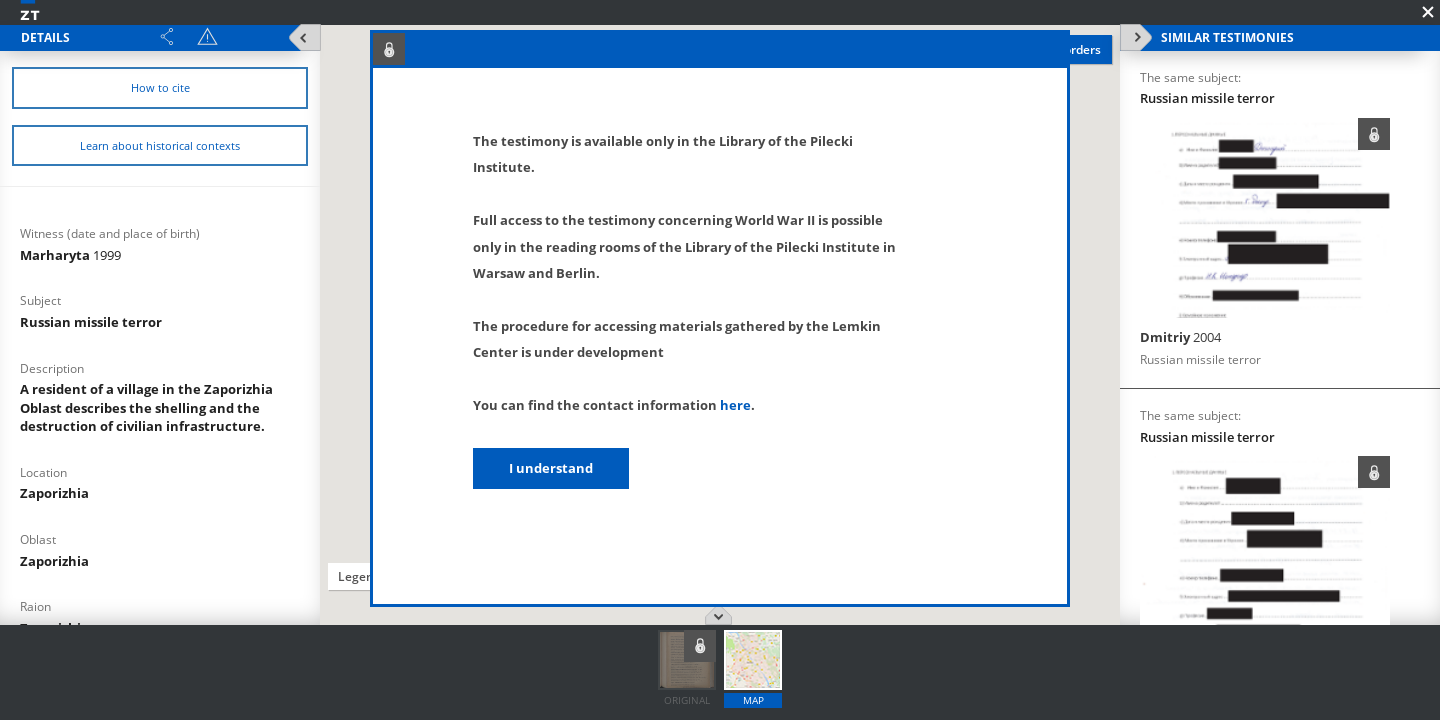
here (735, 405)
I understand (551, 468)
